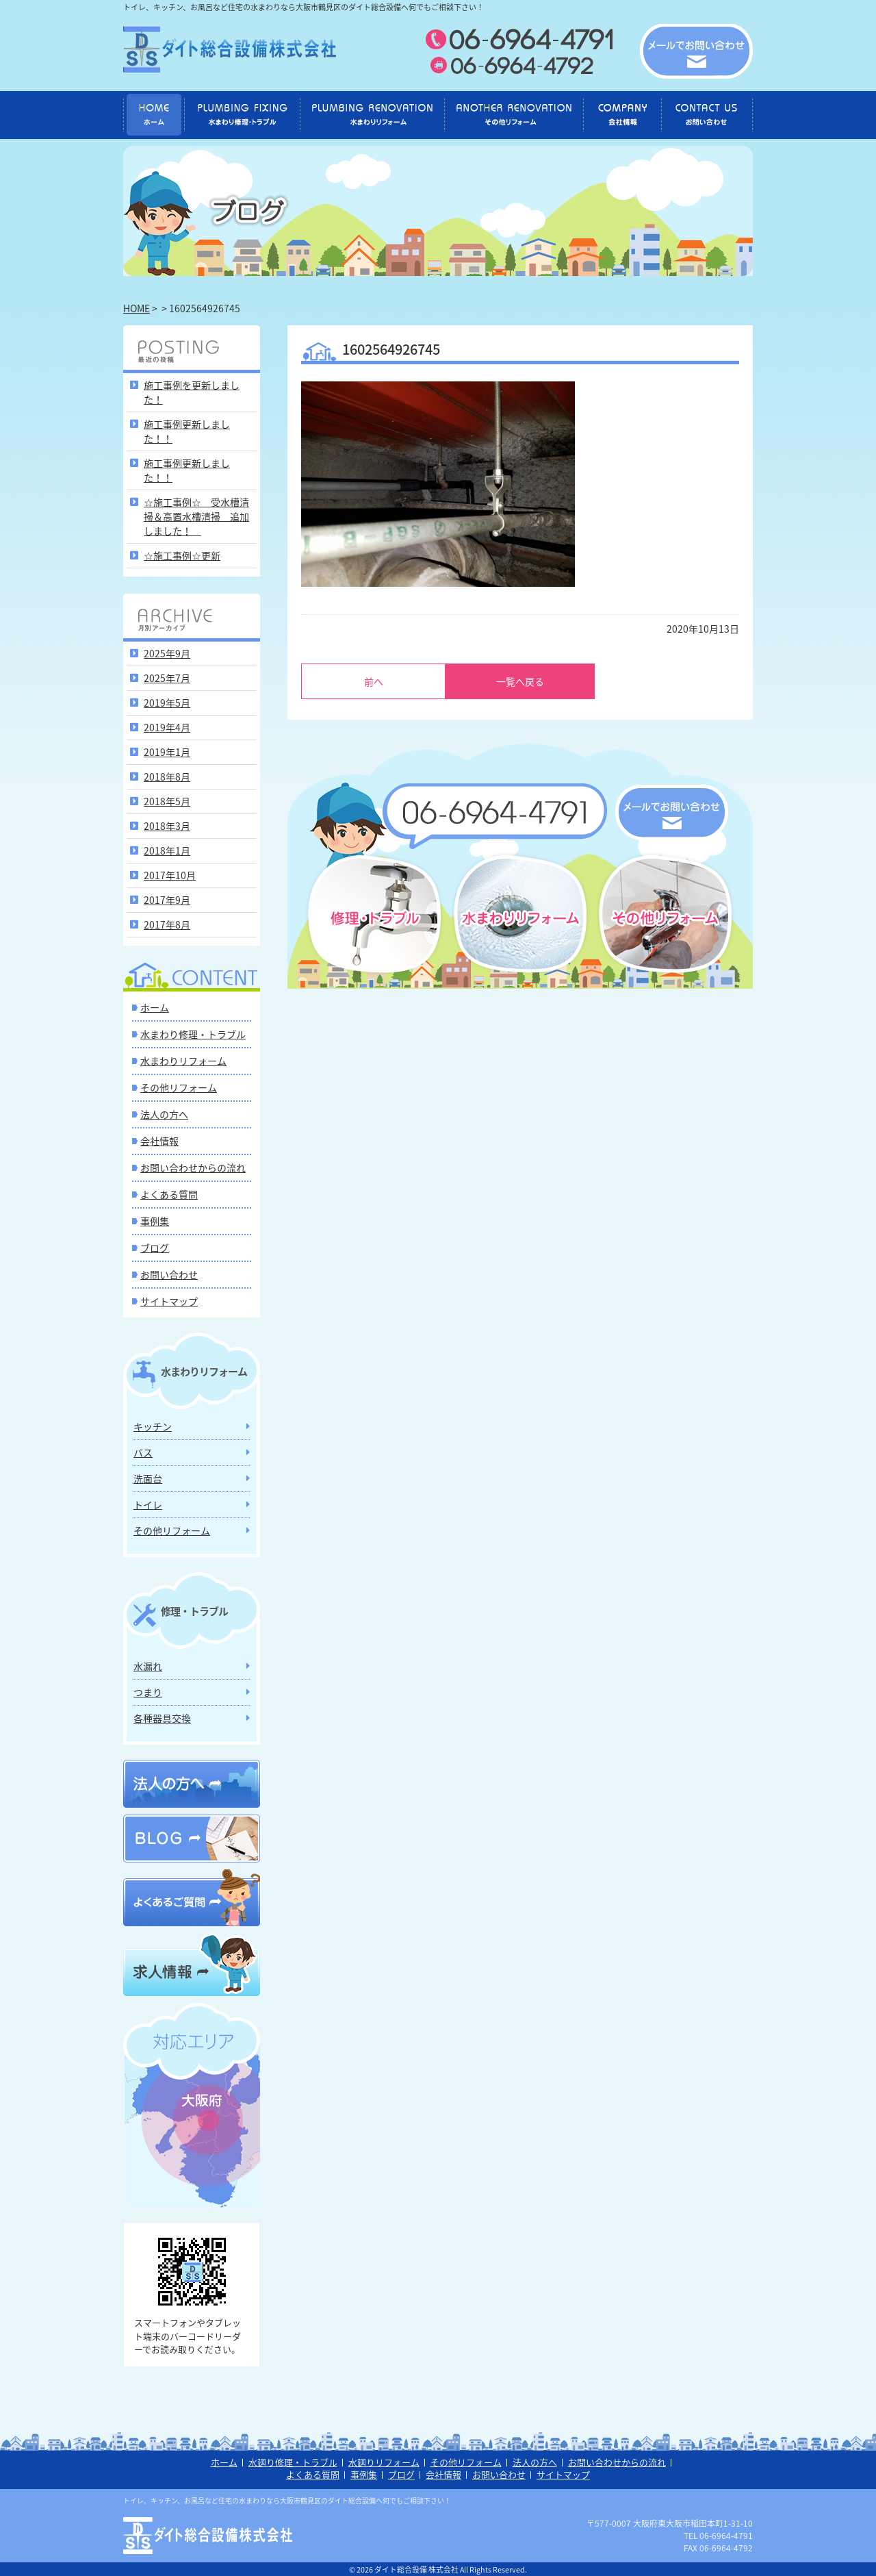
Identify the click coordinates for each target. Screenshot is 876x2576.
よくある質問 (169, 1194)
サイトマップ (169, 1301)
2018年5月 (167, 801)
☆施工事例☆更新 (182, 555)
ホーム (154, 1007)
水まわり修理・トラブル (193, 1034)
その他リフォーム (178, 1087)
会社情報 (159, 1141)
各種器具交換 (162, 1718)
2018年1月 (167, 850)
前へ (373, 681)
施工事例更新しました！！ (187, 431)
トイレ (147, 1504)
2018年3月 (167, 826)
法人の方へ (164, 1114)
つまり (147, 1692)
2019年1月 (167, 752)
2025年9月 (167, 653)
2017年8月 (167, 924)
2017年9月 (167, 900)
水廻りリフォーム (384, 2462)
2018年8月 (167, 776)
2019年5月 (167, 702)
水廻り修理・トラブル (292, 2462)
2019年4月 (167, 727)
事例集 (154, 1221)
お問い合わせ (169, 1274)
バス (143, 1452)
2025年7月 (167, 678)
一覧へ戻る (520, 681)
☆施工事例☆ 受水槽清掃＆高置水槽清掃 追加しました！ (196, 516)
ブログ (154, 1247)
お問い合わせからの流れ (193, 1167)
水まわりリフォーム (183, 1061)
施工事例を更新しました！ (192, 392)
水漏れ (147, 1666)
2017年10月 (170, 875)
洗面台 (147, 1478)
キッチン (152, 1426)
